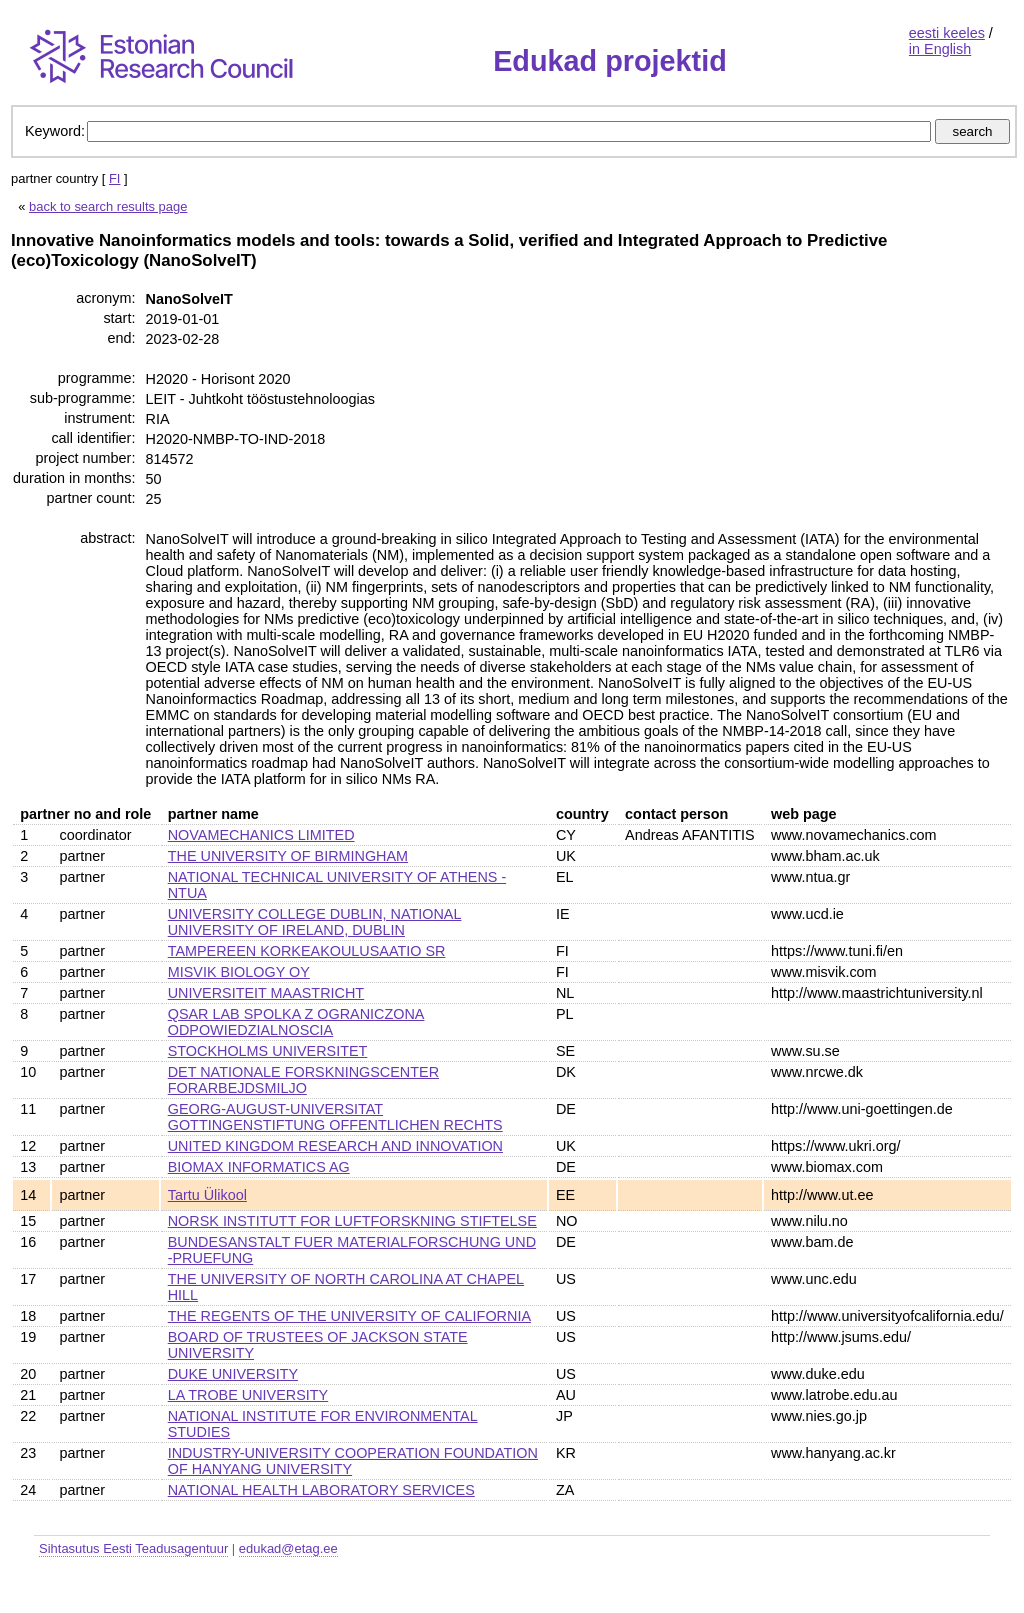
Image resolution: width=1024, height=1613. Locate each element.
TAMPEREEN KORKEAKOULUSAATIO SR (307, 951)
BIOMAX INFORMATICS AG (259, 1167)
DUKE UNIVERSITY (233, 1374)
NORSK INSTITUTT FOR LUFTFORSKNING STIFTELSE (352, 1221)
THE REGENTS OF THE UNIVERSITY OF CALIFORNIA (349, 1316)
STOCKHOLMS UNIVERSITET (268, 1051)
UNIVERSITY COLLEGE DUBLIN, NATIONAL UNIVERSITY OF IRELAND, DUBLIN (315, 922)
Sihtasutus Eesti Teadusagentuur (133, 1548)
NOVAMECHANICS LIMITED (261, 835)
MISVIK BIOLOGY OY (239, 972)
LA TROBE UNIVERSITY (248, 1395)
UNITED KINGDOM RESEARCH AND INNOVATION (335, 1146)
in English (940, 49)
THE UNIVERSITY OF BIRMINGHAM (288, 856)
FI (115, 178)
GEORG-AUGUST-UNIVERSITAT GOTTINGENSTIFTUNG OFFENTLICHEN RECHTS (335, 1117)
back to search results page (108, 206)
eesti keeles (947, 33)
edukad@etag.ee (288, 1548)
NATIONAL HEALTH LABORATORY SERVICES (321, 1490)
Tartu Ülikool (207, 1195)
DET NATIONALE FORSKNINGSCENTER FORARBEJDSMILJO (303, 1080)
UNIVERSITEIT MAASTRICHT (266, 993)
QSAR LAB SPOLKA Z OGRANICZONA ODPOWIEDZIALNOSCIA (296, 1022)
